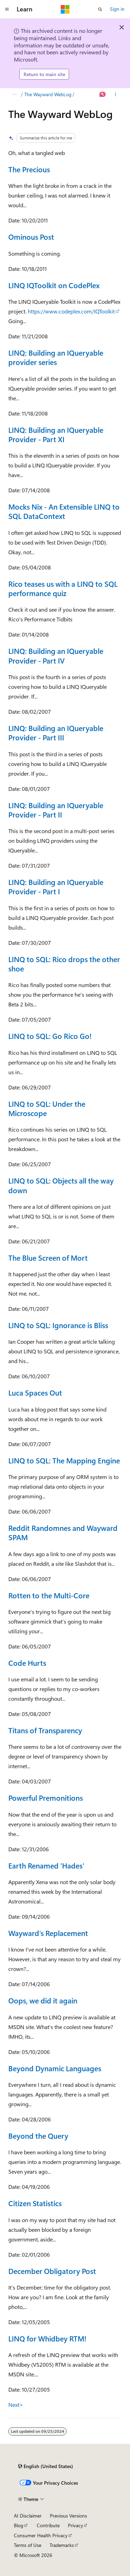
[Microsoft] (65, 9)
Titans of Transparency (45, 1730)
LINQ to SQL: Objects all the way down (61, 1185)
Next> (15, 2404)
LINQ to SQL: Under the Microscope (46, 1108)
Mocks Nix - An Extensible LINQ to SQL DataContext (64, 511)
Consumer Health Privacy (41, 2535)
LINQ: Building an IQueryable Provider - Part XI (55, 434)
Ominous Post (31, 236)
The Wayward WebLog (47, 94)
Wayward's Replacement (48, 1933)
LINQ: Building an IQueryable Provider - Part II (55, 809)
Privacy (75, 2525)
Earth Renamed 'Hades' (46, 1865)
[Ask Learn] (103, 94)
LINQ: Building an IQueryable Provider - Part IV (55, 655)
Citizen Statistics (35, 2203)
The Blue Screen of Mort (48, 1257)
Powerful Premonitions (45, 1797)
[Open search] (100, 9)
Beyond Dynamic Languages (54, 2068)
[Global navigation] (7, 9)
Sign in (117, 9)
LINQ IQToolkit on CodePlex (53, 285)
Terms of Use (27, 2545)
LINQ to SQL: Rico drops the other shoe (64, 963)
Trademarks (62, 2545)
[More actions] (116, 94)
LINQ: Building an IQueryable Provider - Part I (55, 886)
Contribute (48, 2525)
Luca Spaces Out (35, 1392)
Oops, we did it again (42, 2000)
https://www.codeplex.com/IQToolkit (71, 311)
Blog (18, 2525)
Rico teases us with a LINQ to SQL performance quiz (63, 588)
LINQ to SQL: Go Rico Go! (50, 1036)
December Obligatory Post (52, 2271)
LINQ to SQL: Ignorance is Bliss (58, 1325)
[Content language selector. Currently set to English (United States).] (45, 2466)
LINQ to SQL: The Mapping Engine (64, 1460)
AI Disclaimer (28, 2515)
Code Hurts (27, 1663)
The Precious (29, 169)
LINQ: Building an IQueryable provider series (55, 357)
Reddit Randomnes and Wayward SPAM (63, 1532)
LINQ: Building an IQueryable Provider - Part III (55, 732)
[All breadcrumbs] (14, 94)
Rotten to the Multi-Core (48, 1595)
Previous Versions (68, 2515)
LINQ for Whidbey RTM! (47, 2338)
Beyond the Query (38, 2135)
